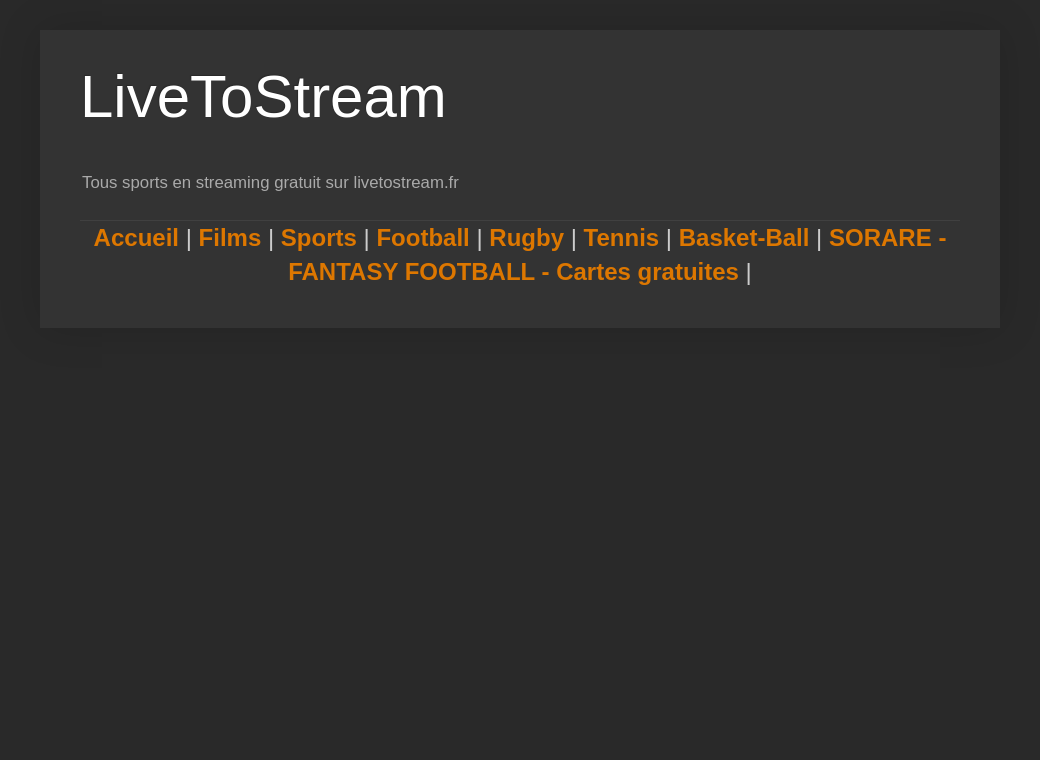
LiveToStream (263, 96)
